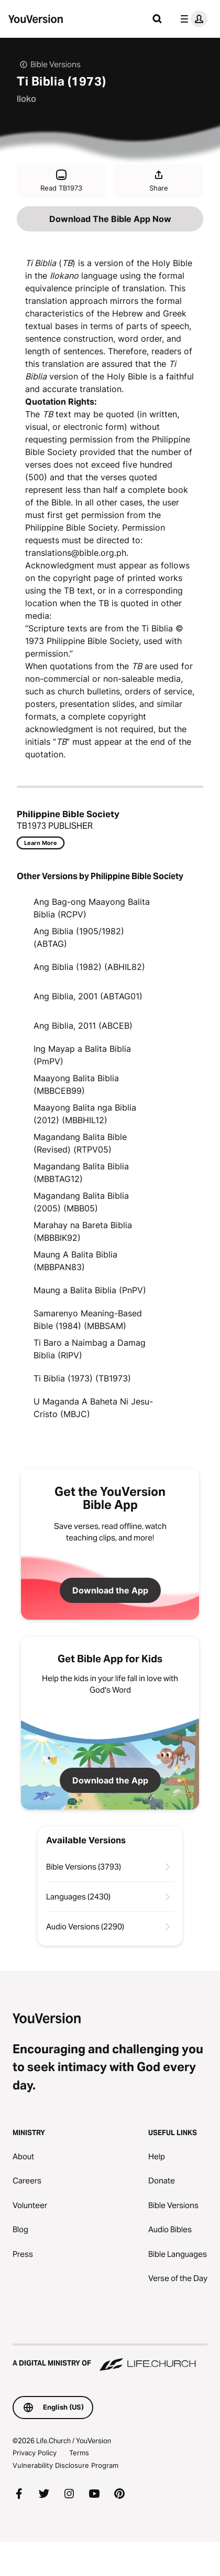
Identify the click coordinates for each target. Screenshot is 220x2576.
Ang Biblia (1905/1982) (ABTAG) (79, 937)
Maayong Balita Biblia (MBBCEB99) (76, 1084)
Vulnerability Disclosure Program (65, 2465)
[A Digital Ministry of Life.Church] (110, 2358)
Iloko (26, 98)
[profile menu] (192, 18)
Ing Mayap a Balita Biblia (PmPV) (82, 1055)
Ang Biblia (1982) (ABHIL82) (89, 967)
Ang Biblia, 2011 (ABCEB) (83, 1025)
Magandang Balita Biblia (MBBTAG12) (81, 1172)
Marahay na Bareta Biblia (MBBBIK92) (83, 1231)
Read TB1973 (61, 180)
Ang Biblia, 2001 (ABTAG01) (88, 996)
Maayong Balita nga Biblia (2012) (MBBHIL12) (85, 1113)
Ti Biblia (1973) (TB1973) (82, 1378)
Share (158, 180)
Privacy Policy (35, 2452)
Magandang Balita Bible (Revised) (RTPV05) (80, 1143)
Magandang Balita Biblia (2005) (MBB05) (81, 1201)
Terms (79, 2452)
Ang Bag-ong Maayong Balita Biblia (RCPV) (92, 908)
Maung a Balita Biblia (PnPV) (90, 1290)
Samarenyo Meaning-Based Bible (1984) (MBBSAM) (88, 1319)
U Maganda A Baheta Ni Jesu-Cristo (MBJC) (93, 1407)
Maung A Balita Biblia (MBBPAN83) (75, 1260)
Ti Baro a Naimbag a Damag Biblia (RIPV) (90, 1348)
